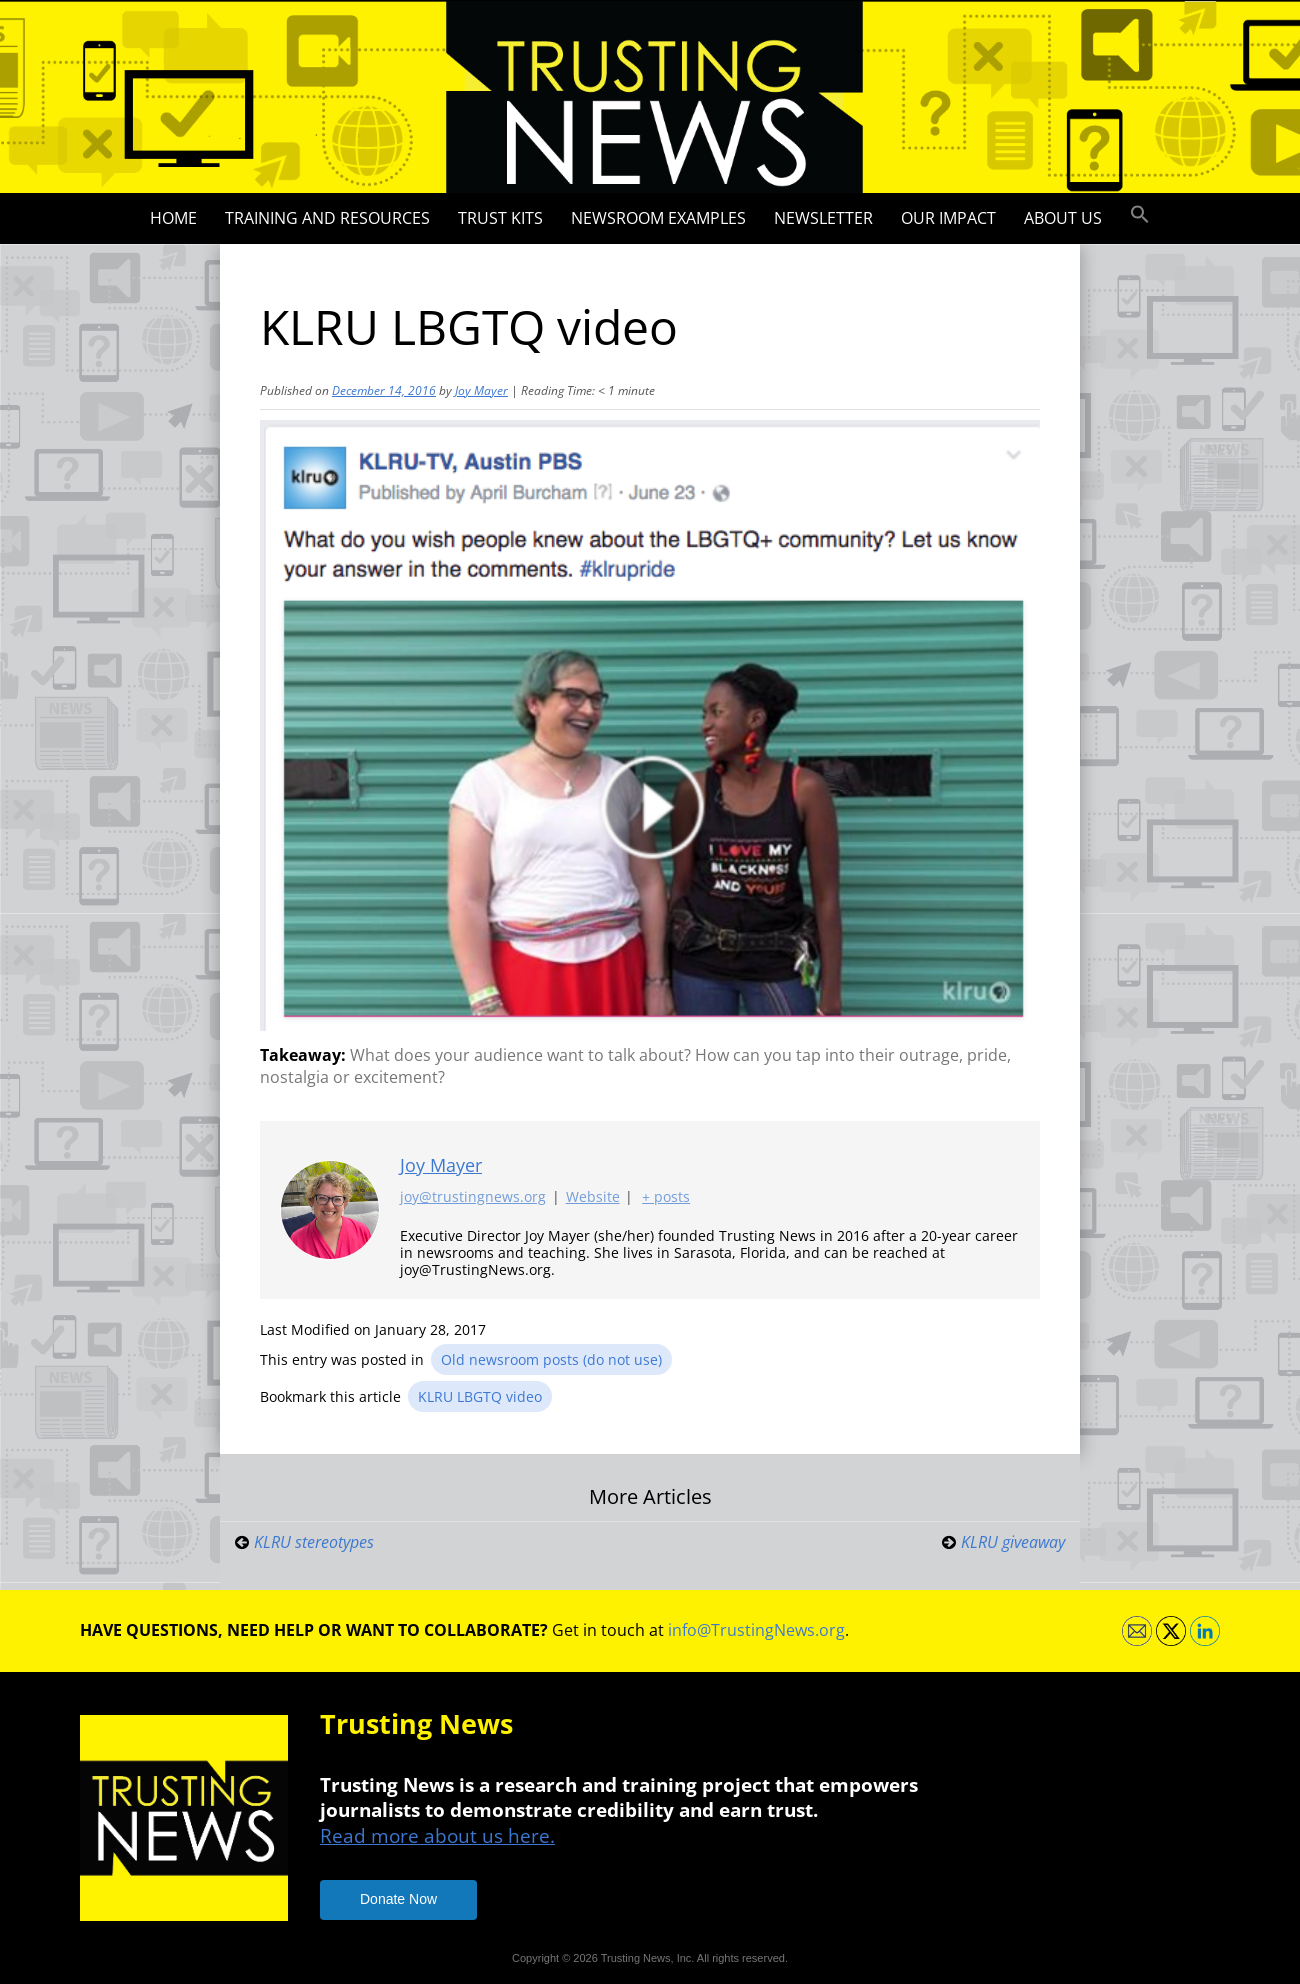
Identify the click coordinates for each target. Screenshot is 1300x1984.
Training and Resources (327, 218)
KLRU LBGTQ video (480, 1396)
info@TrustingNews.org (756, 1630)
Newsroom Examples (658, 218)
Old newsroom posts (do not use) (551, 1359)
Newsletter (823, 218)
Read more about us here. (437, 1835)
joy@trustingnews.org (473, 1197)
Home (173, 218)
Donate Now (398, 1899)
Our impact (948, 218)
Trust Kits (500, 218)
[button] (1140, 215)
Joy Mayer (481, 390)
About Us (1063, 218)
